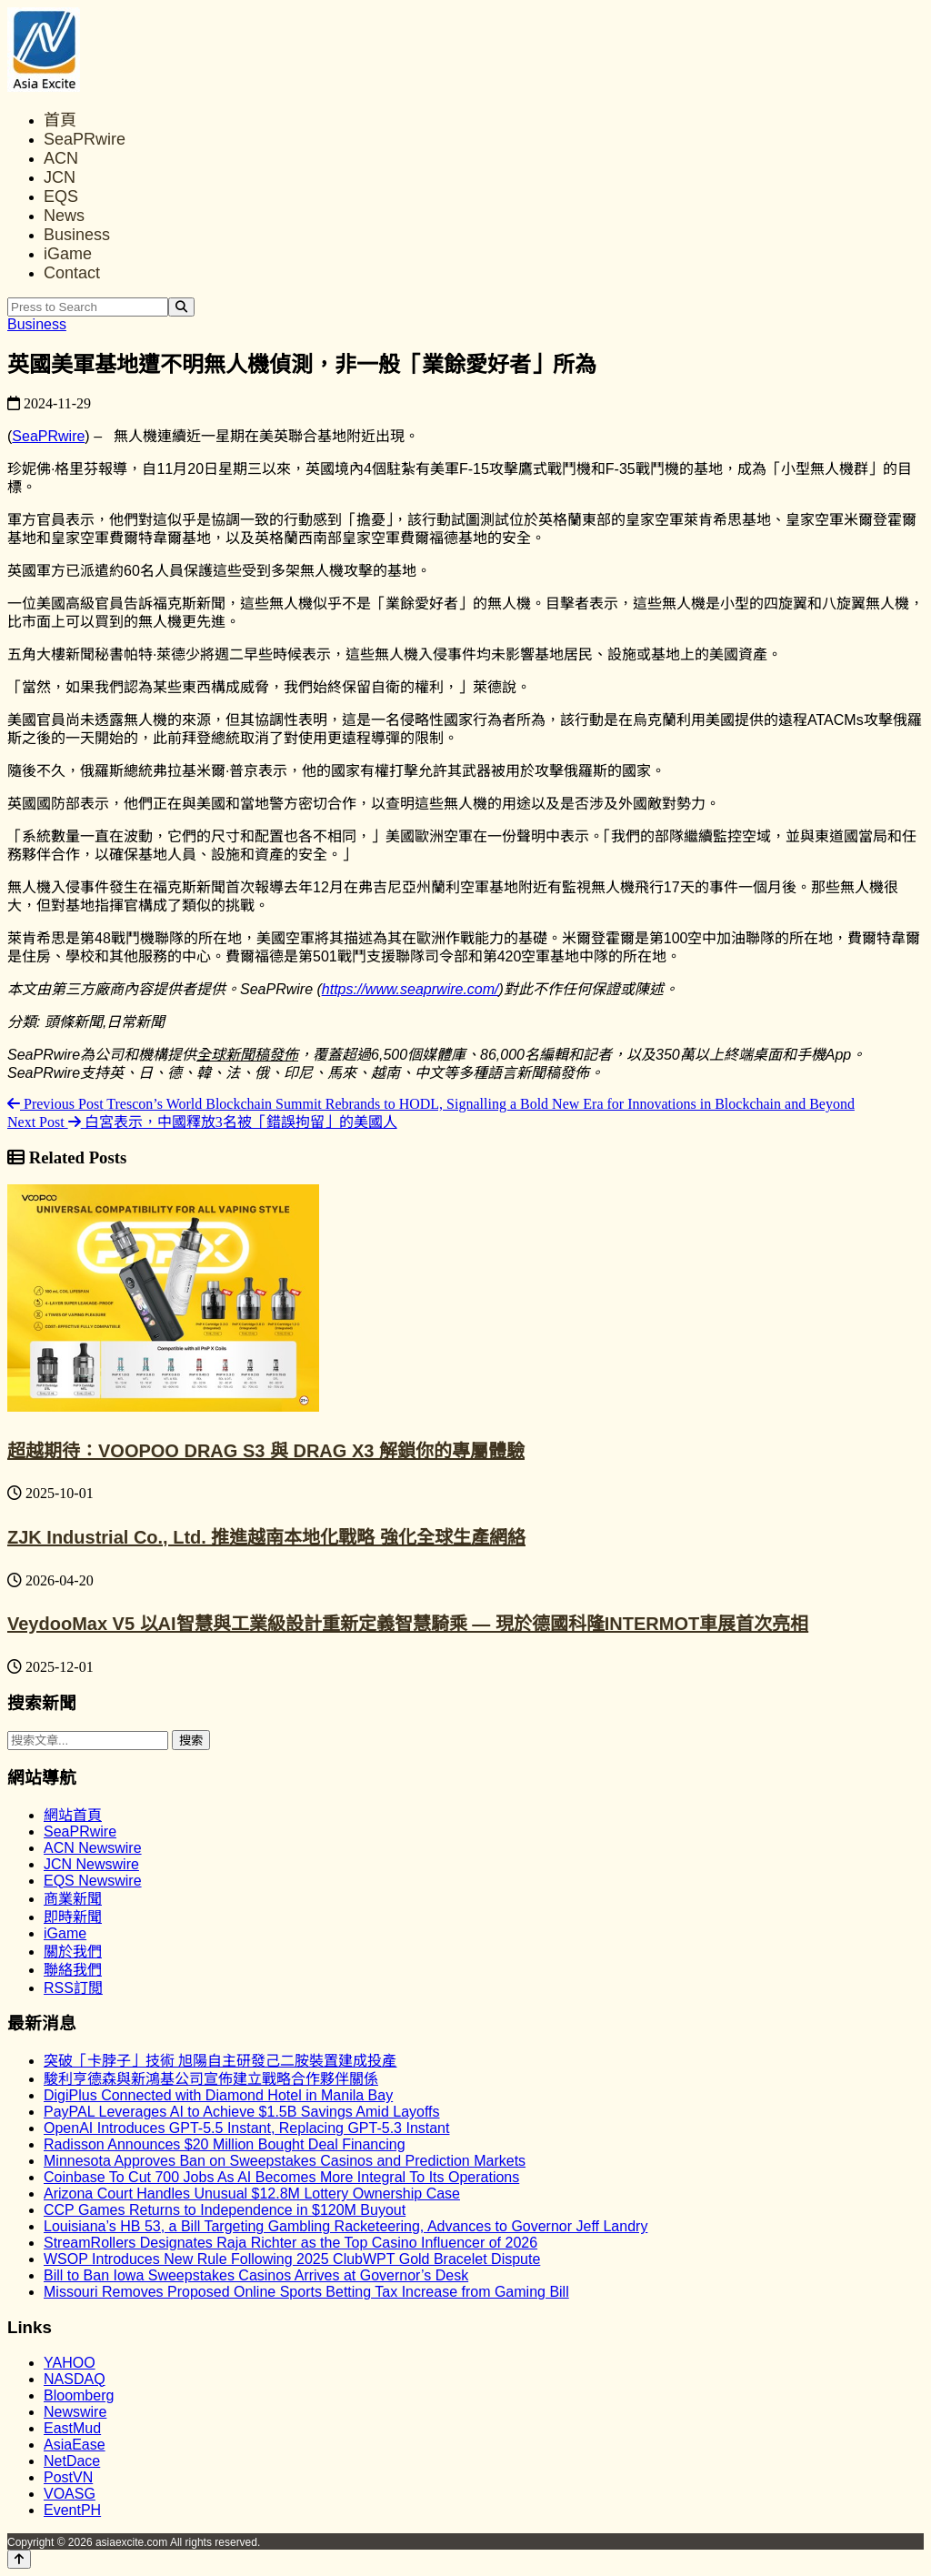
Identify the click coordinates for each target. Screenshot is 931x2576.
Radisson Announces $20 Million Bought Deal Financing (224, 2144)
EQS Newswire (93, 1880)
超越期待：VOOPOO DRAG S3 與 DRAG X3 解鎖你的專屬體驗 (266, 1451)
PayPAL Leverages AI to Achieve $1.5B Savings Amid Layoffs (242, 2111)
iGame (68, 254)
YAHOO (69, 2362)
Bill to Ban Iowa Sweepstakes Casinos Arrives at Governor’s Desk (256, 2275)
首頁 (60, 120)
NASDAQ (74, 2379)
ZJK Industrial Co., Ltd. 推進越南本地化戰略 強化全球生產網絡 (266, 1537)
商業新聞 (73, 1899)
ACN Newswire (93, 1848)
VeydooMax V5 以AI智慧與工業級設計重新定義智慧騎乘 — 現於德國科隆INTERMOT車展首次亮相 (407, 1624)
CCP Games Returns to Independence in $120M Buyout (224, 2210)
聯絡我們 (73, 1969)
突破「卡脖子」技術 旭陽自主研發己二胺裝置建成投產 (220, 2060)
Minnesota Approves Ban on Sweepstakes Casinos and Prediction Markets (285, 2160)
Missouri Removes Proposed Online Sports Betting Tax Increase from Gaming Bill (306, 2291)
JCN (59, 177)
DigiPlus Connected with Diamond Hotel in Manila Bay (218, 2095)
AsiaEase (74, 2444)
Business (77, 235)
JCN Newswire (91, 1864)
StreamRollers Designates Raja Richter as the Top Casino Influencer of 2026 (290, 2242)
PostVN (68, 2477)
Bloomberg (79, 2395)
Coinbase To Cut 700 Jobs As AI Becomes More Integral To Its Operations (281, 2177)
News (64, 215)
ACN (61, 158)
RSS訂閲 (73, 1988)
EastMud (72, 2428)
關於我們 (73, 1951)
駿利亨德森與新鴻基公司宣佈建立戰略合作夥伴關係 (211, 2079)
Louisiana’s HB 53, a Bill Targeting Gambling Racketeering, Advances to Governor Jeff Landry (345, 2226)
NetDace (72, 2461)
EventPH (72, 2510)
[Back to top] (19, 2559)
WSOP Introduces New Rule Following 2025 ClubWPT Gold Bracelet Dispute (292, 2259)
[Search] (181, 307)
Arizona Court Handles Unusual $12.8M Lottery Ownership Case (252, 2193)
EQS (61, 196)
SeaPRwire (84, 139)
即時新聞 (73, 1917)
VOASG (69, 2493)
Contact (72, 273)
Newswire (75, 2412)
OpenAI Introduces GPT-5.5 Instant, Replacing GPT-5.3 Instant (246, 2128)
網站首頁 (73, 1815)
